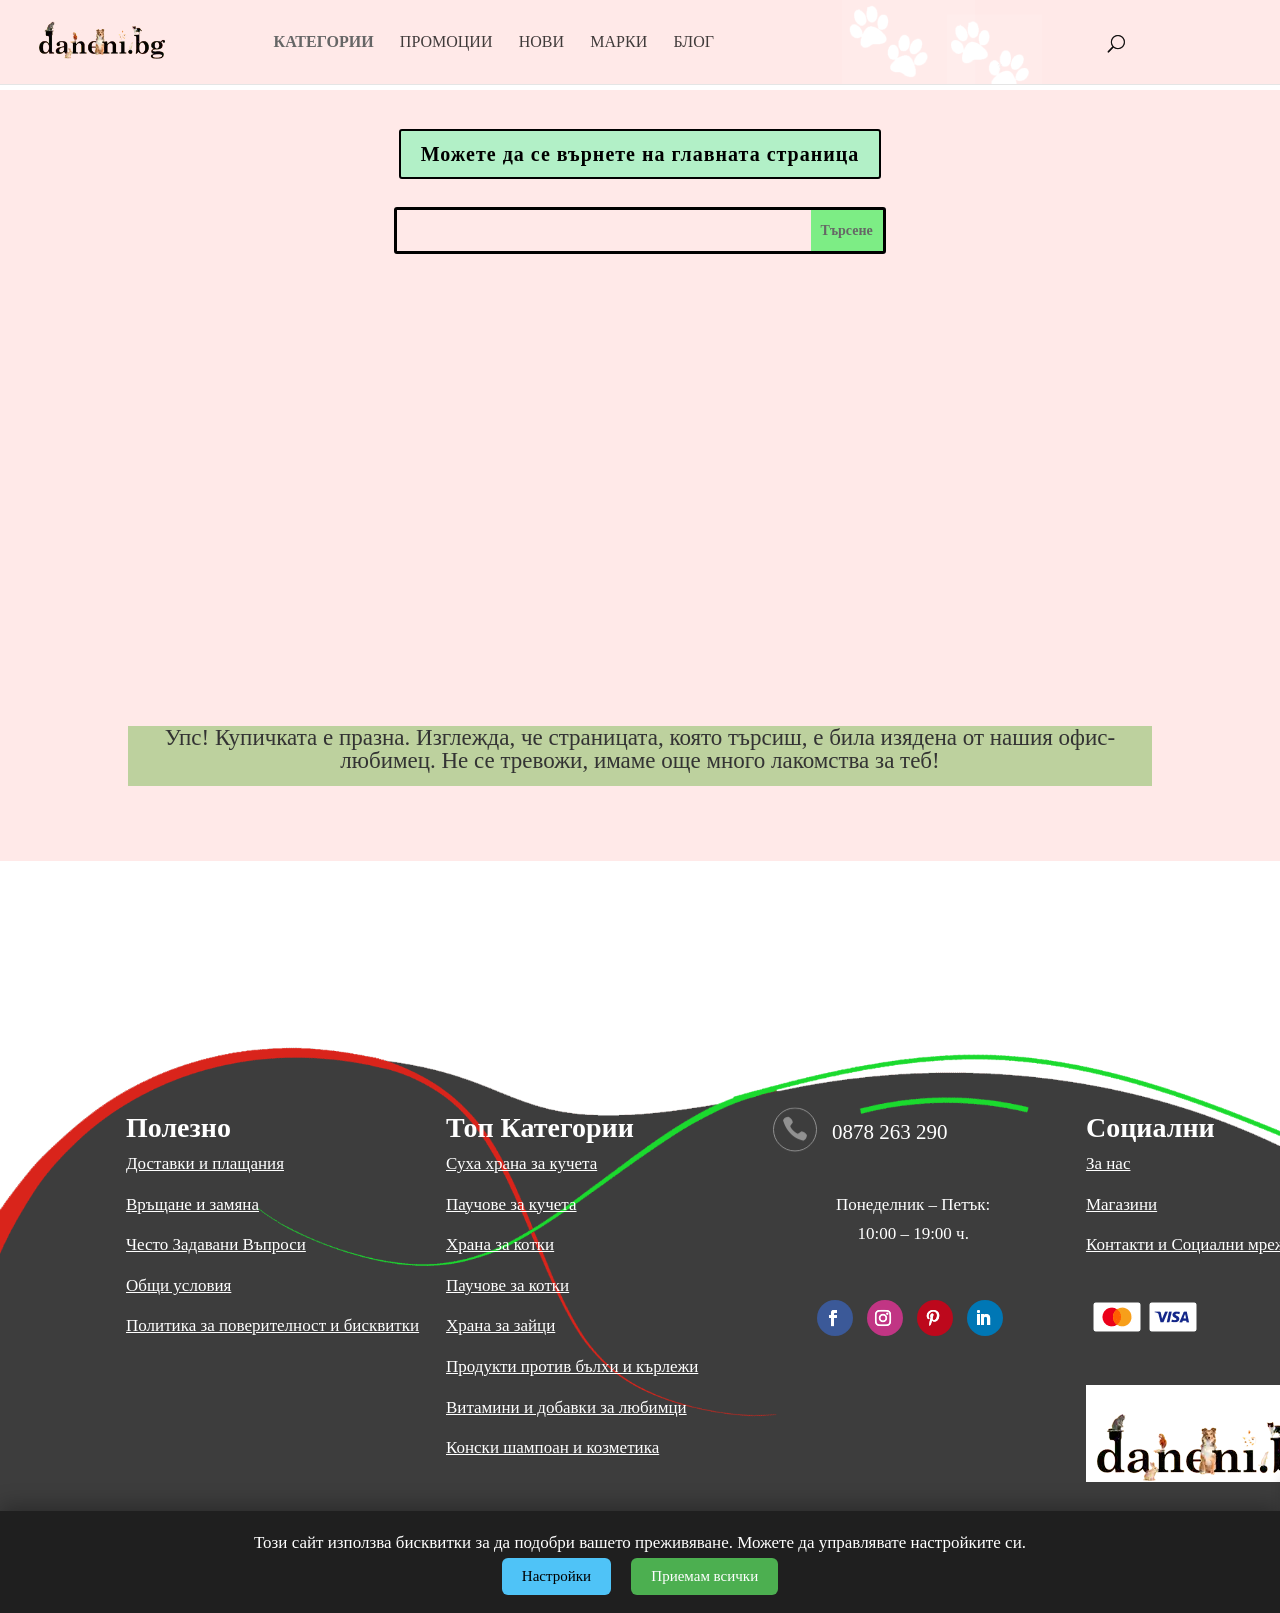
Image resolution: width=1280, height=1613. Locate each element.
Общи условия (178, 1285)
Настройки (556, 1576)
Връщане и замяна (192, 1204)
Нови (541, 42)
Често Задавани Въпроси (216, 1244)
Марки (618, 42)
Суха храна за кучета (521, 1163)
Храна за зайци (500, 1325)
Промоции (446, 42)
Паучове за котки (507, 1285)
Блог (693, 42)
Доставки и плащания (205, 1163)
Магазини (1121, 1204)
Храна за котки (500, 1244)
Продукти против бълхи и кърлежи (572, 1366)
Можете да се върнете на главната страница (640, 154)
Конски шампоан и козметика (552, 1447)
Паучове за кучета (511, 1204)
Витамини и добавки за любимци (566, 1407)
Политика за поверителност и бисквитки (272, 1325)
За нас (1108, 1163)
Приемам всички (704, 1576)
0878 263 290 (890, 1132)
